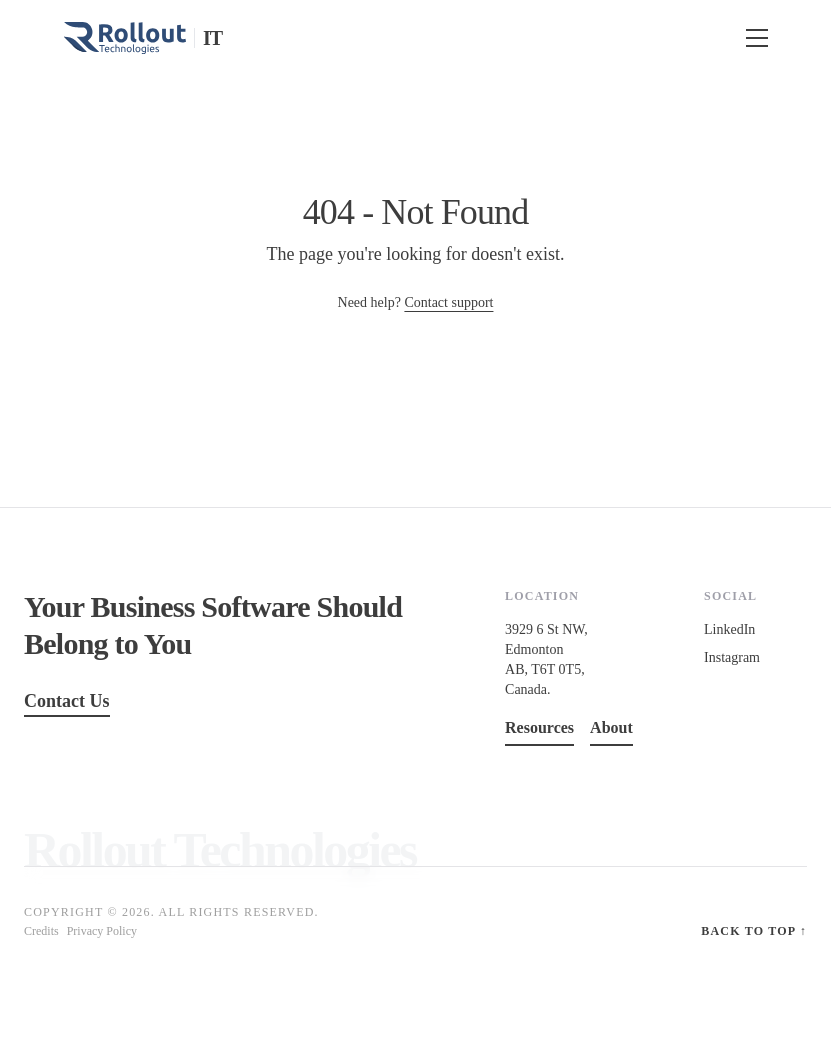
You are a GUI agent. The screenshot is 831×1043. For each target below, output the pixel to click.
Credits (41, 931)
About (611, 727)
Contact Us (67, 701)
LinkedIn (729, 629)
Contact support (448, 302)
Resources (539, 727)
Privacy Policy (102, 931)
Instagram (732, 657)
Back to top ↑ (754, 931)
